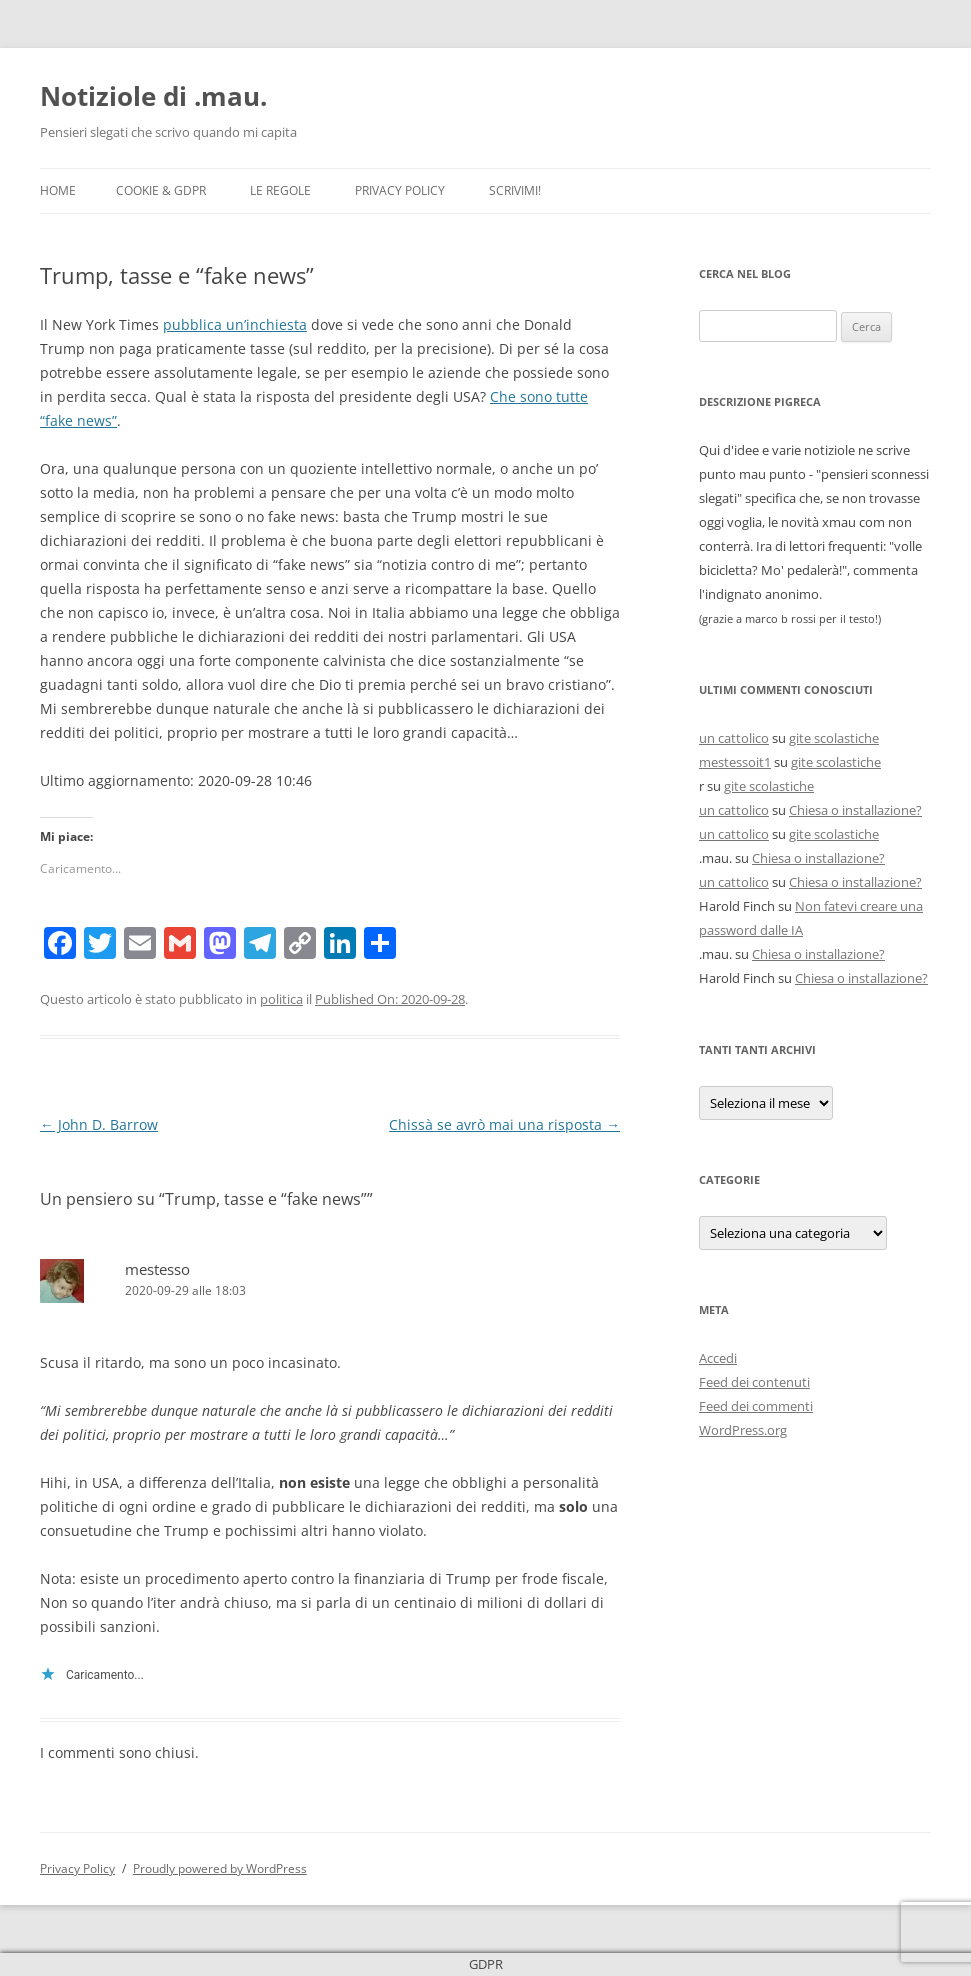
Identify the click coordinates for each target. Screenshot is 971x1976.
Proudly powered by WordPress (220, 1868)
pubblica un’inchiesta (235, 324)
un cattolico (734, 738)
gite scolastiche (834, 738)
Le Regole (280, 190)
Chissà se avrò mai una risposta (504, 1124)
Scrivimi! (515, 190)
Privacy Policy (400, 190)
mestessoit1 (735, 762)
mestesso (157, 1269)
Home (58, 190)
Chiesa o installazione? (855, 810)
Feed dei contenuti (754, 1382)
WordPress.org (743, 1430)
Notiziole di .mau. (153, 96)
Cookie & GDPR (161, 190)
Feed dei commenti (756, 1406)
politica (281, 999)
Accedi (718, 1358)
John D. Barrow (99, 1124)
